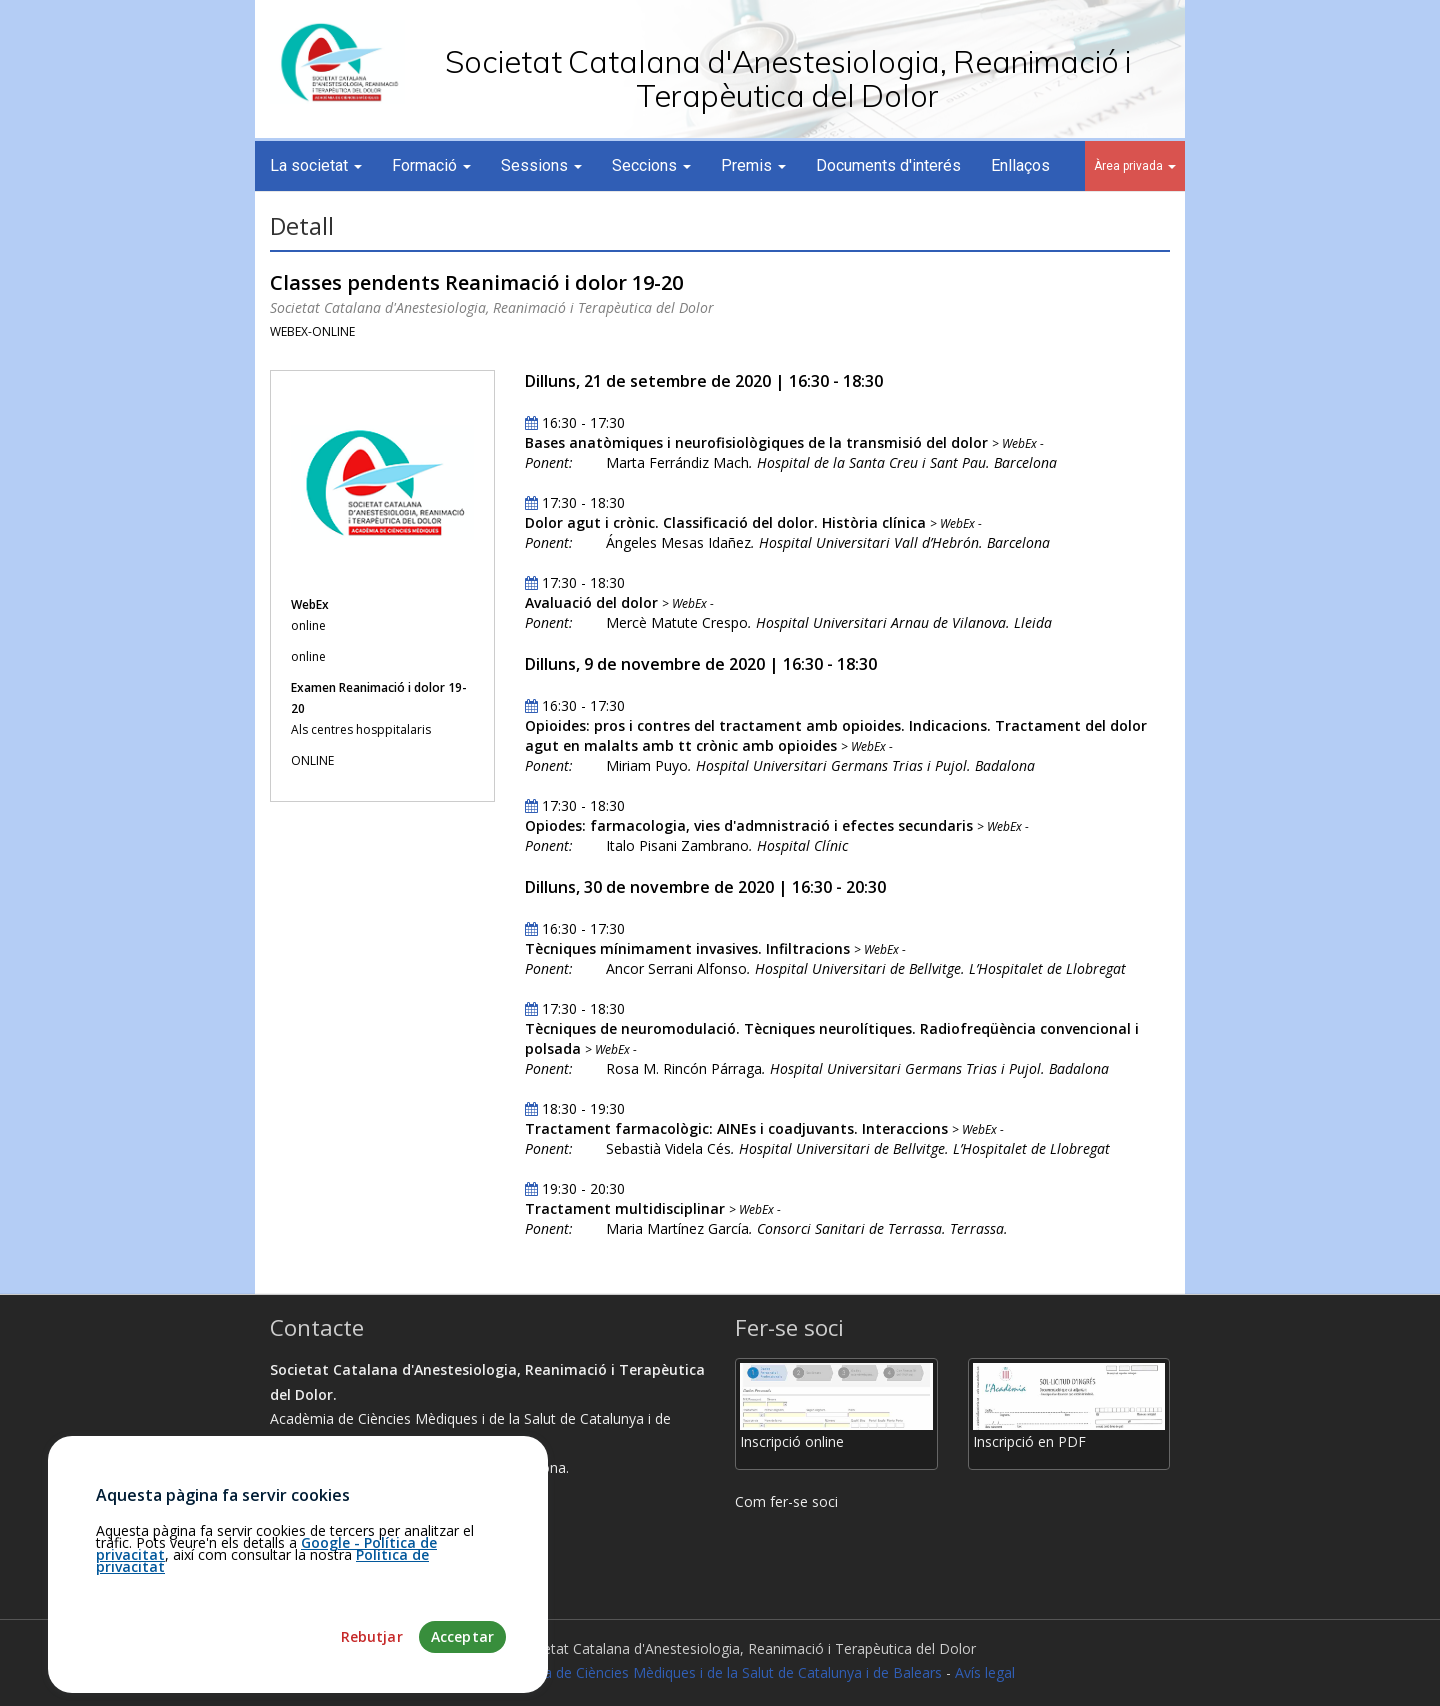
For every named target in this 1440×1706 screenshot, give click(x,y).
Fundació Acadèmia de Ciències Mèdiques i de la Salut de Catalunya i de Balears (683, 1672)
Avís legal (985, 1672)
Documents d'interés (888, 165)
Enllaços (1020, 165)
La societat (316, 165)
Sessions (541, 165)
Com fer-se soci (786, 1501)
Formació (431, 165)
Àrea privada (1135, 166)
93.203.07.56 (319, 1541)
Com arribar (317, 1516)
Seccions (651, 165)
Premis (753, 165)
